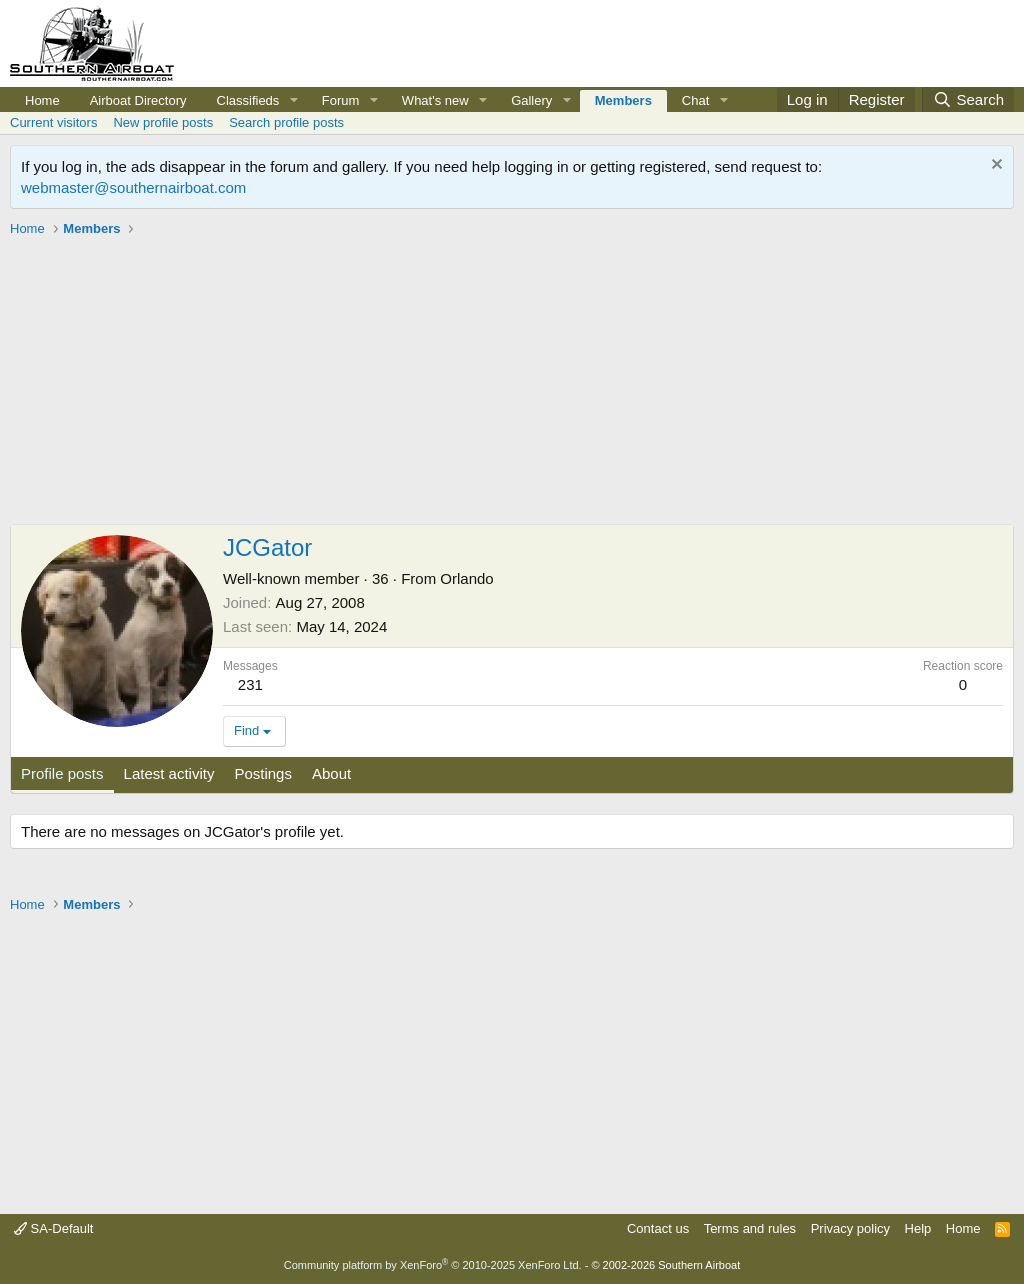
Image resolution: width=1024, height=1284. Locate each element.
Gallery (531, 100)
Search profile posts (286, 122)
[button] (294, 101)
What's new (435, 100)
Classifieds (248, 100)
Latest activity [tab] (169, 773)
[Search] (968, 99)
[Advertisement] (512, 384)
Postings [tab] (263, 773)
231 (250, 684)
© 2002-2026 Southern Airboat (665, 1265)
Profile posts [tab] (62, 773)
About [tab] (331, 773)
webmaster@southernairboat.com (133, 187)
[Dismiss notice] (994, 166)
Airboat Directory (138, 100)
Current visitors (53, 122)
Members (623, 100)
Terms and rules (750, 1228)
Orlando (466, 578)
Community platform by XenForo (433, 1265)
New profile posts (163, 122)
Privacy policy (850, 1228)
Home (42, 100)
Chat (695, 100)
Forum (341, 100)
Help (918, 1228)
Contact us (658, 1228)
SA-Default (53, 1228)
